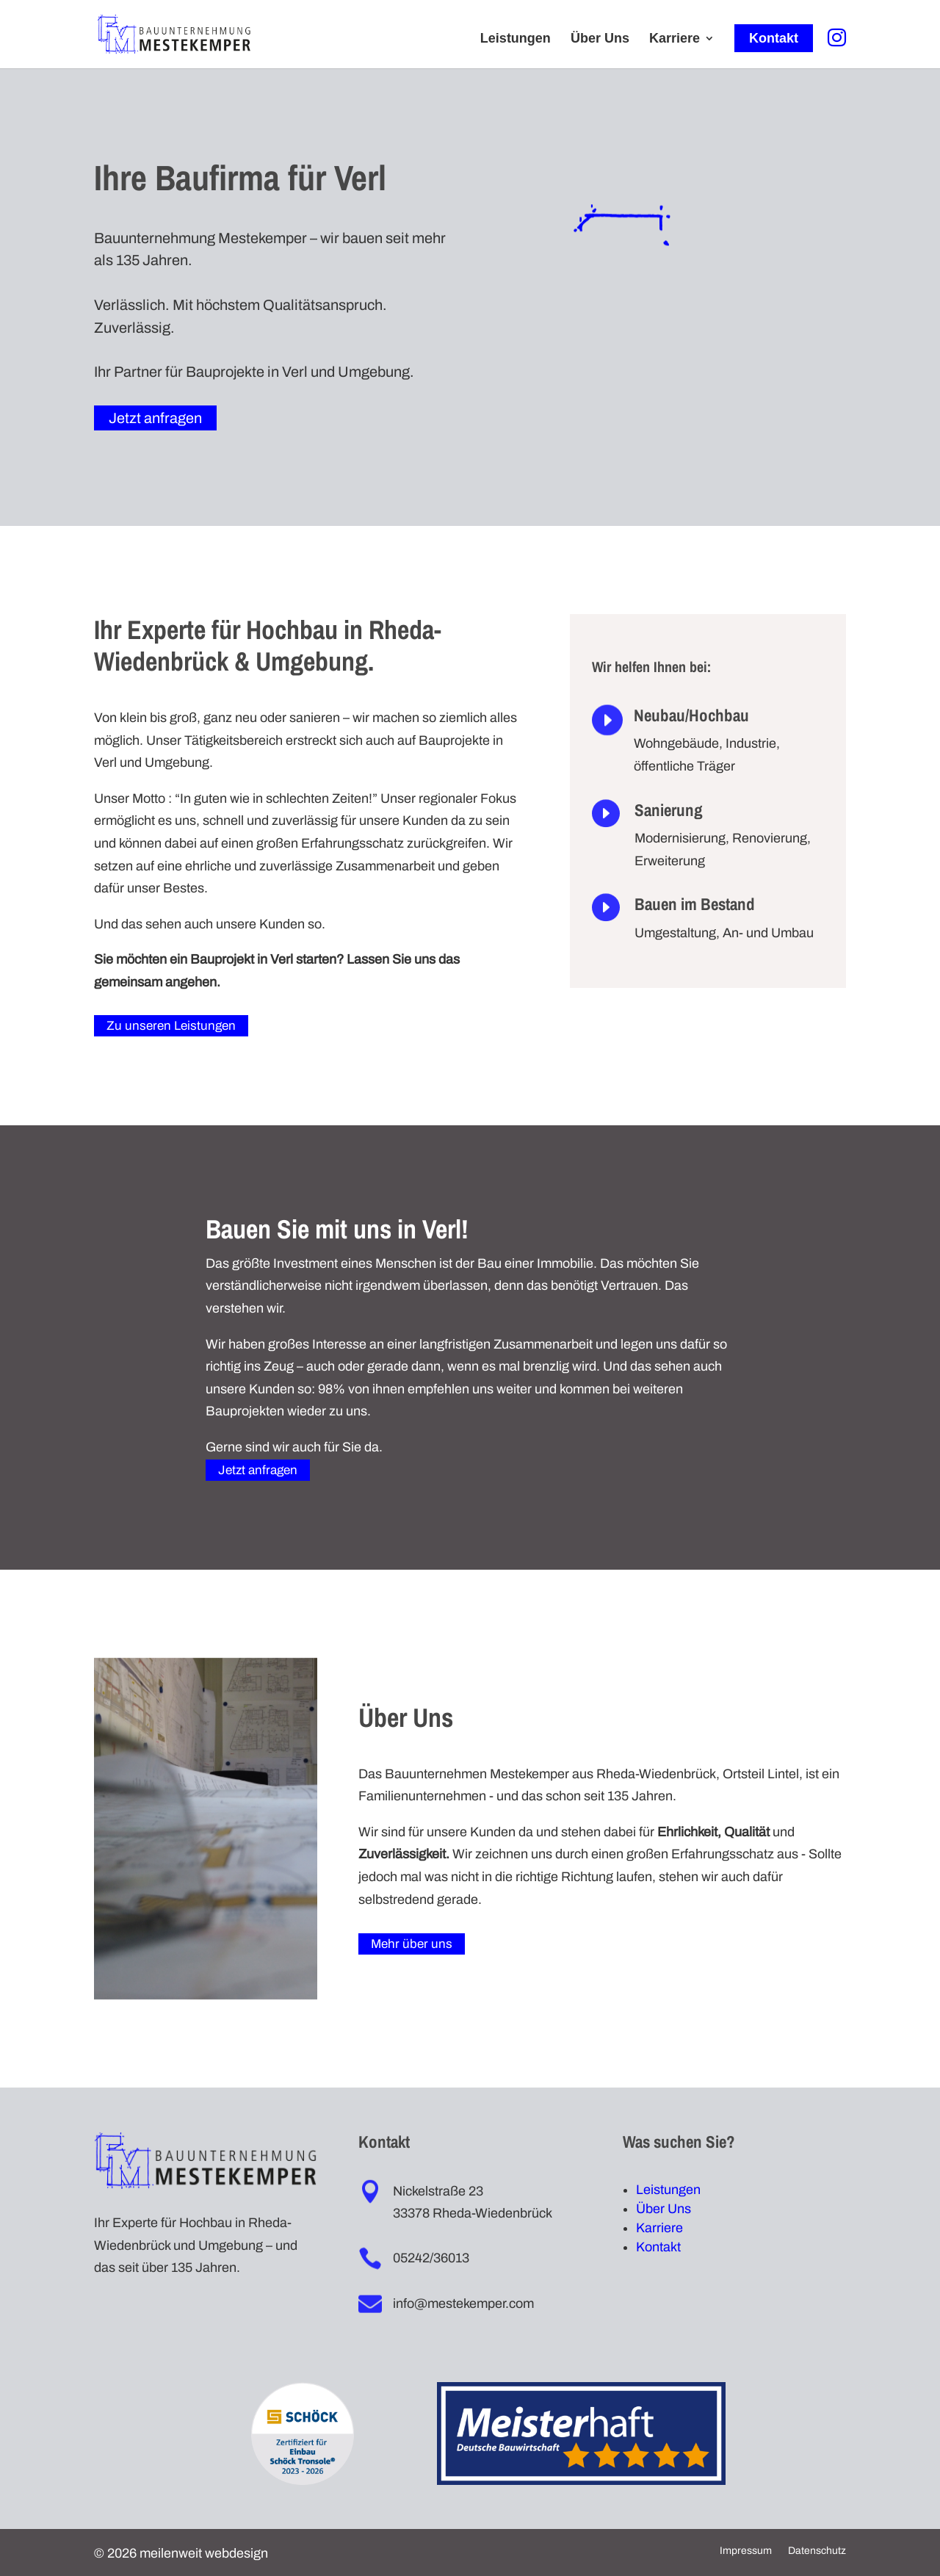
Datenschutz (817, 2551)
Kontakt (773, 38)
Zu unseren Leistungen (171, 1026)
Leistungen (515, 39)
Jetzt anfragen (155, 418)
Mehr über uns (411, 1944)
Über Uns (600, 39)
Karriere (674, 39)
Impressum (746, 2551)
